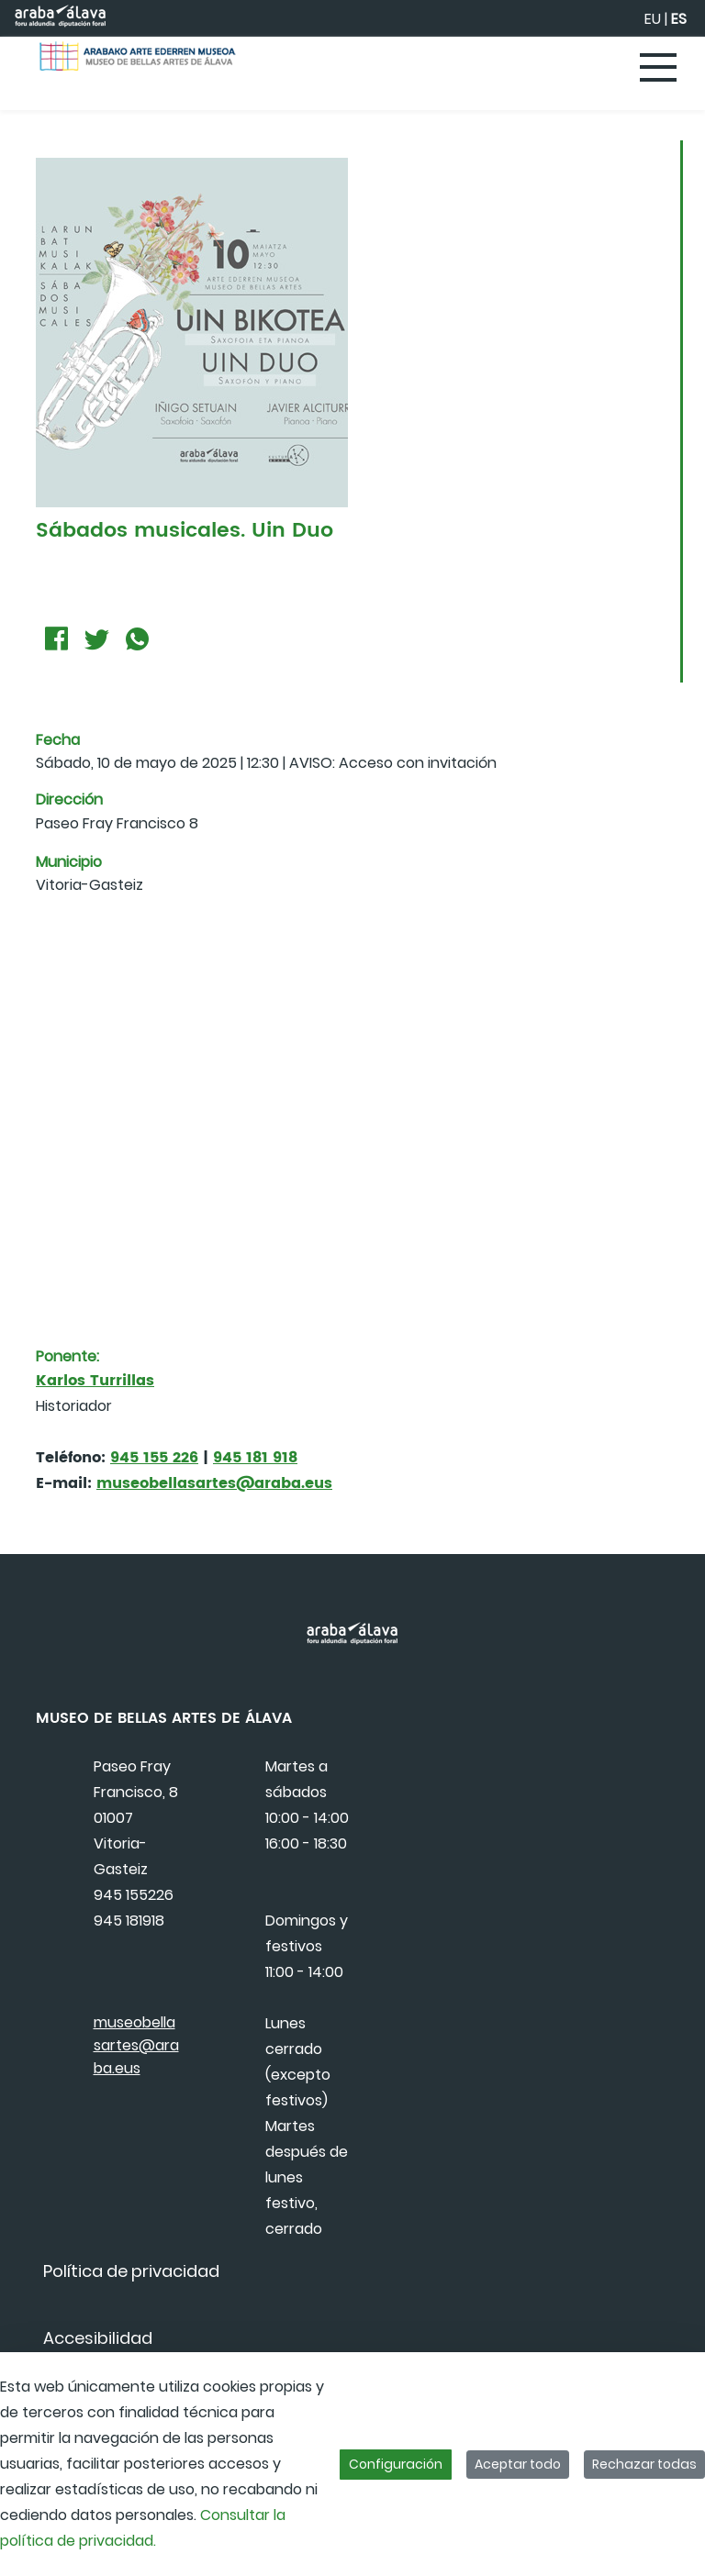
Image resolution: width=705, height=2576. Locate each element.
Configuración (395, 2464)
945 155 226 (154, 1458)
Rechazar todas (644, 2464)
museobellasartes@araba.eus (214, 1483)
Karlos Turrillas (95, 1381)
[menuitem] (131, 2271)
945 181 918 (255, 1458)
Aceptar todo (518, 2464)
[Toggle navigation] (659, 68)
